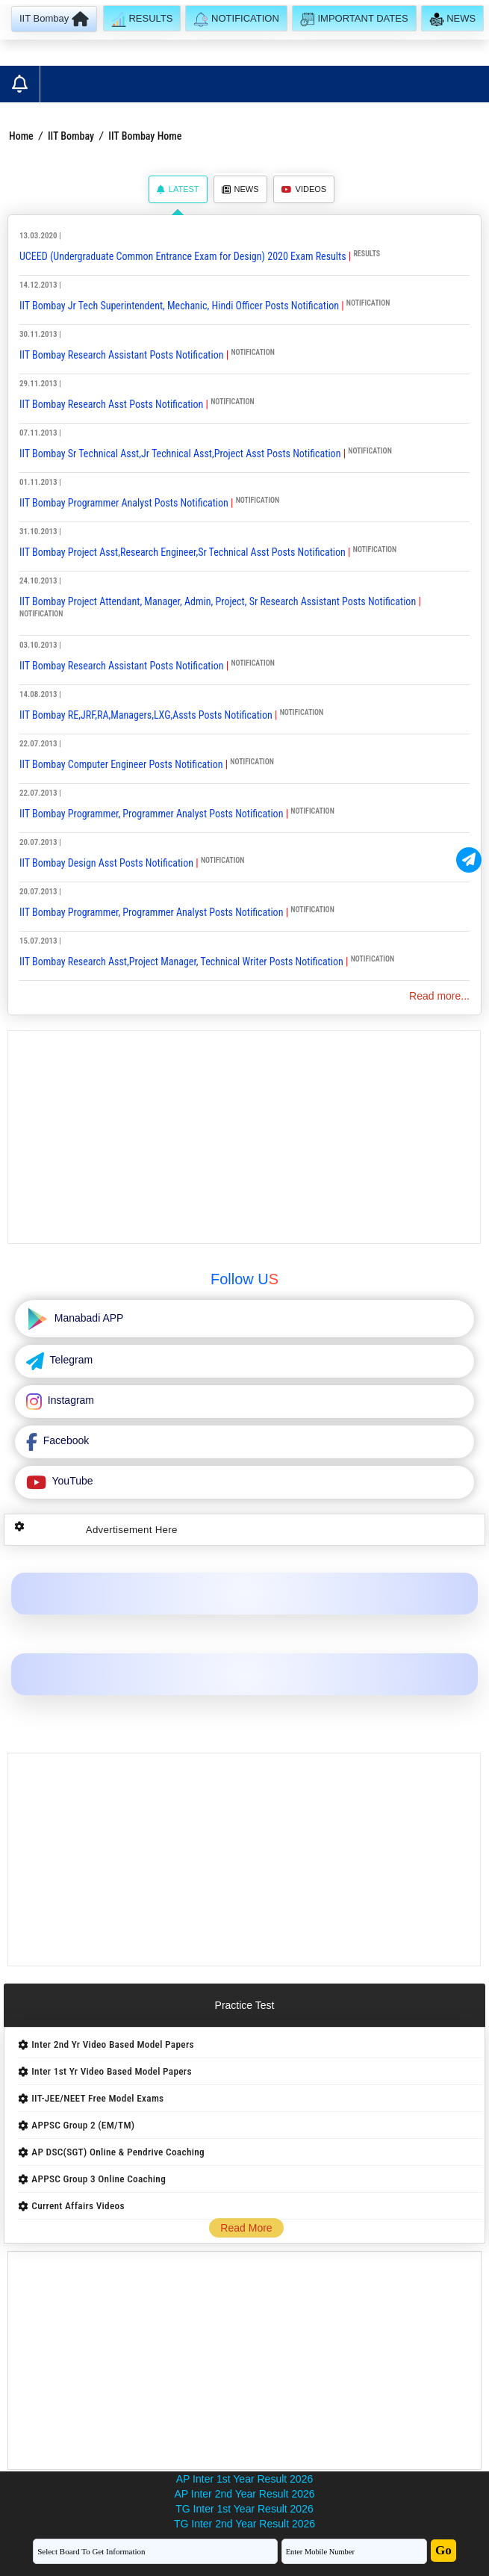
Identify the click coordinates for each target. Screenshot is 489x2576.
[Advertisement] (244, 1137)
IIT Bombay (71, 136)
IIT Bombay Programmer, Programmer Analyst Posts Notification (151, 814)
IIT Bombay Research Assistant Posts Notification (122, 355)
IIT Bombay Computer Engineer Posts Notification (122, 764)
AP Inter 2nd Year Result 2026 (244, 2494)
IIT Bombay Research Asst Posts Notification (112, 404)
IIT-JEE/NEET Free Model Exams (97, 2098)
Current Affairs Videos (78, 2205)
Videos (304, 189)
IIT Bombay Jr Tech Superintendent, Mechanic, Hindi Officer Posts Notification (180, 306)
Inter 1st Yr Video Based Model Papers (111, 2071)
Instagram (69, 1400)
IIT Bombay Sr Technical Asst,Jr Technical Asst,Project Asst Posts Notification (181, 453)
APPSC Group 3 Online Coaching (98, 2179)
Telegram (70, 1360)
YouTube (71, 1481)
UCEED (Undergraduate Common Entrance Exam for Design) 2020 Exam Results (182, 256)
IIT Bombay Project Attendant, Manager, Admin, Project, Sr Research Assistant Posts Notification (217, 601)
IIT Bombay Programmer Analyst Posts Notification (125, 503)
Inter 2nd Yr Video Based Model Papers (112, 2044)
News (240, 189)
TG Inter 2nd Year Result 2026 (244, 2524)
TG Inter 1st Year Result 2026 (244, 2509)
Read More (246, 2228)
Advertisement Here (132, 1529)
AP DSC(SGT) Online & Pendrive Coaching (118, 2152)
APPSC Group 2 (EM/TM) (82, 2125)
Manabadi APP (88, 1318)
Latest (178, 189)
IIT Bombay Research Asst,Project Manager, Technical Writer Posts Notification (182, 961)
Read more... (439, 996)
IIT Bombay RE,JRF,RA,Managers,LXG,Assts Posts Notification (145, 715)
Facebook (64, 1440)
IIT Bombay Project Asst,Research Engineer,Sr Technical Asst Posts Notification (183, 552)
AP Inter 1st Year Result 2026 (244, 2479)
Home (21, 136)
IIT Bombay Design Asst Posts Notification (106, 863)
